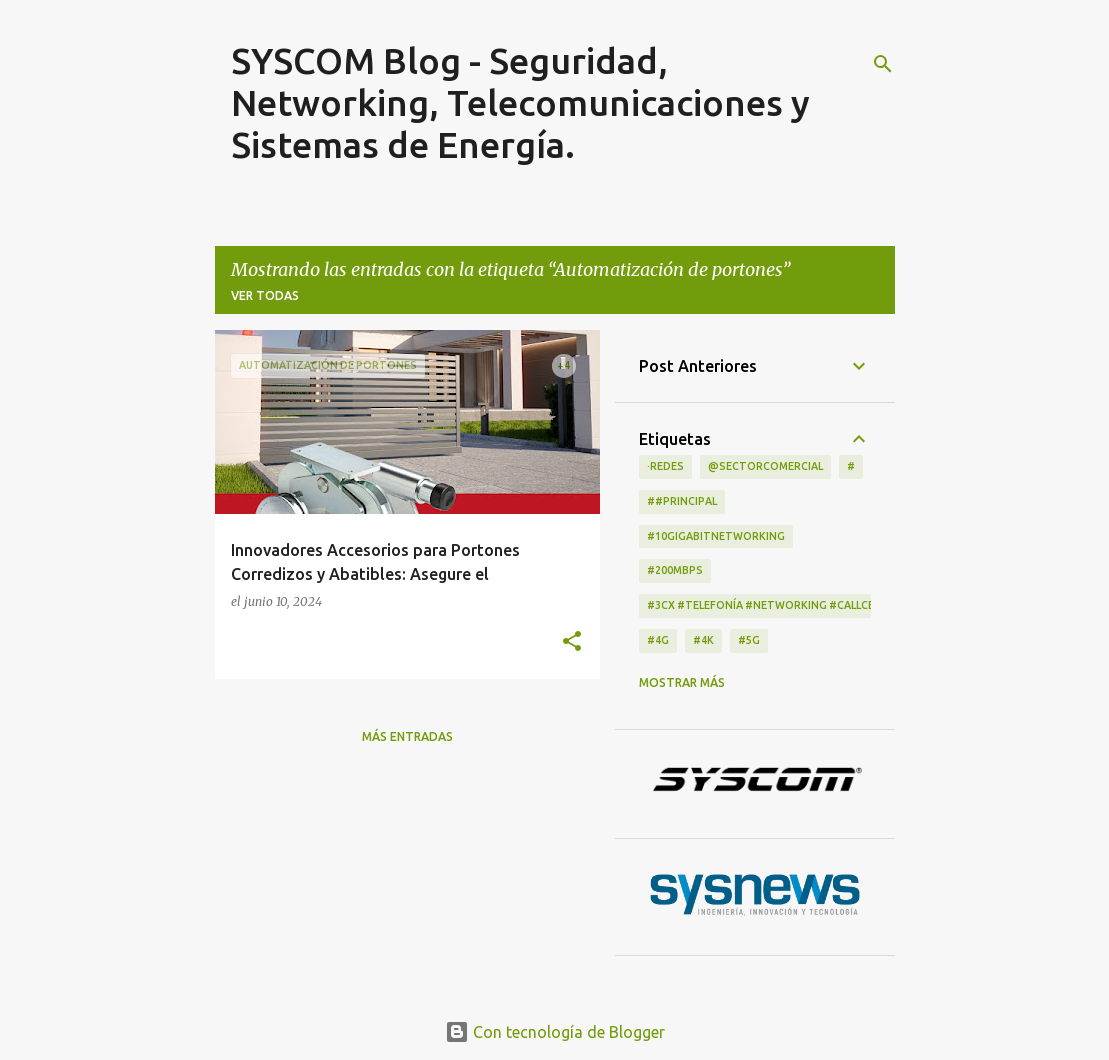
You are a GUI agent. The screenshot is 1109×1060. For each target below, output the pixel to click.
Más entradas (407, 736)
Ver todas (265, 295)
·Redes (665, 466)
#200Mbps (675, 570)
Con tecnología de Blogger (555, 1032)
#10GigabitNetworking (716, 536)
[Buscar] (883, 64)
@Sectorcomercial (765, 466)
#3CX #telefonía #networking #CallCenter (775, 605)
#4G (658, 640)
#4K (703, 640)
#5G (749, 640)
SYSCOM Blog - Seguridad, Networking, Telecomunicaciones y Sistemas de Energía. (520, 102)
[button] (572, 642)
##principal (682, 501)
